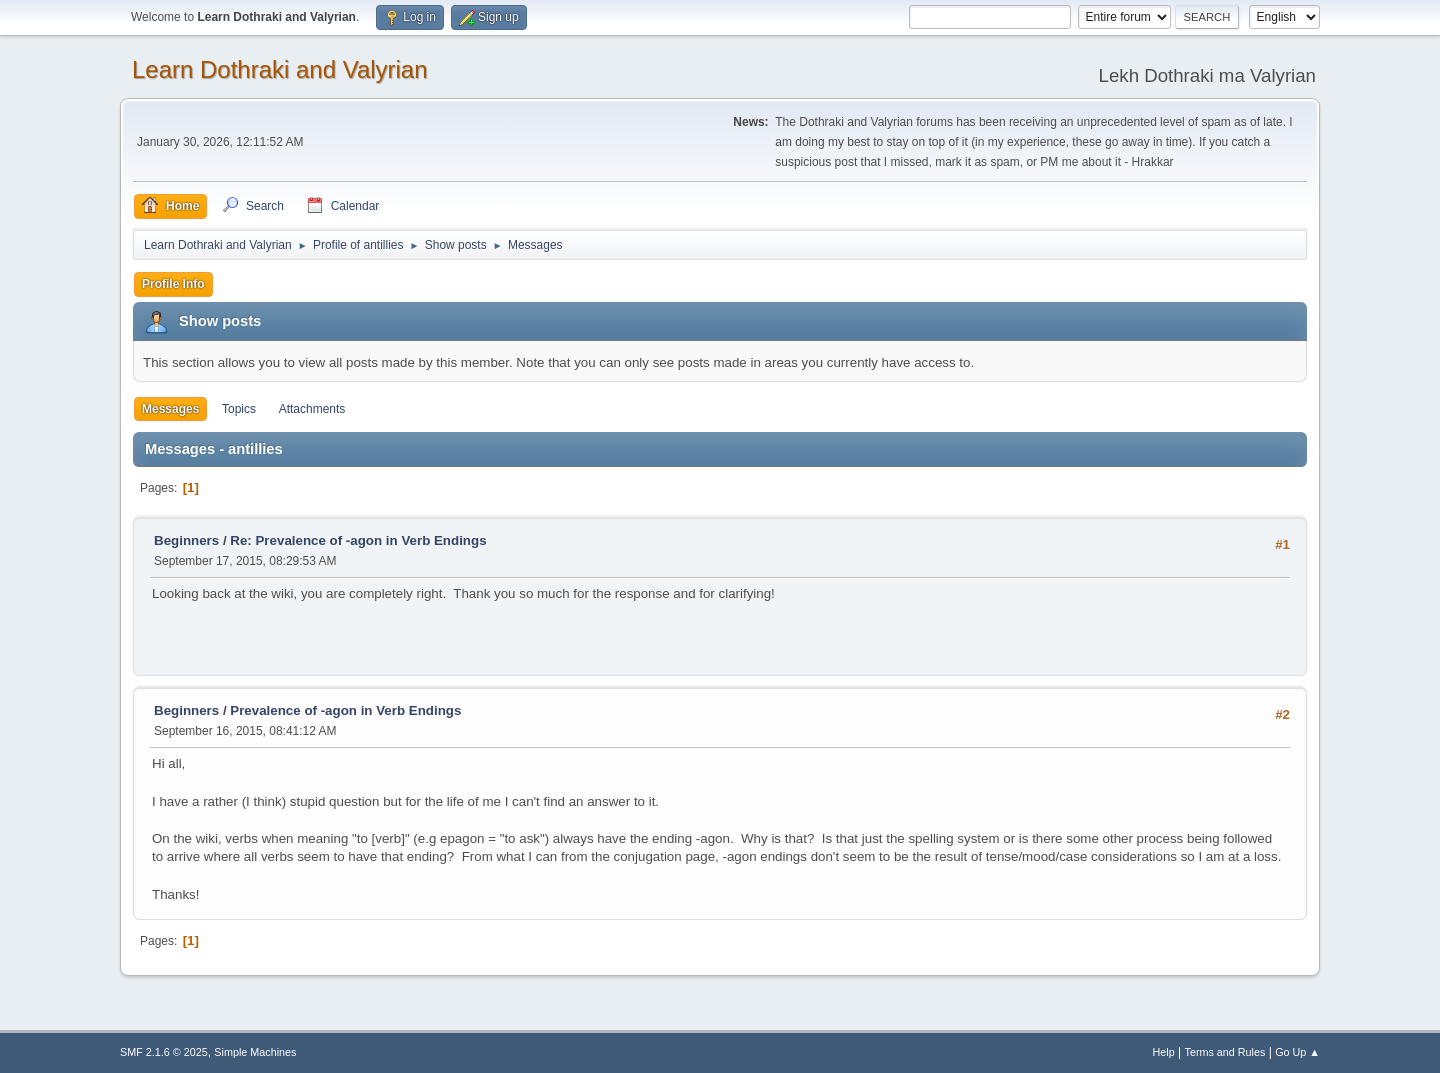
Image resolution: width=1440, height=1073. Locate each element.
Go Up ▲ (1297, 1052)
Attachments (312, 409)
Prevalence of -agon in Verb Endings (345, 710)
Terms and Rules (1225, 1052)
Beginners (186, 540)
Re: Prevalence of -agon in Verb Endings (358, 540)
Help (1164, 1052)
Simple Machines (255, 1052)
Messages (170, 409)
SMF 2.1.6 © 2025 (164, 1052)
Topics (239, 409)
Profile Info (173, 284)
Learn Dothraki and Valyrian (280, 69)
